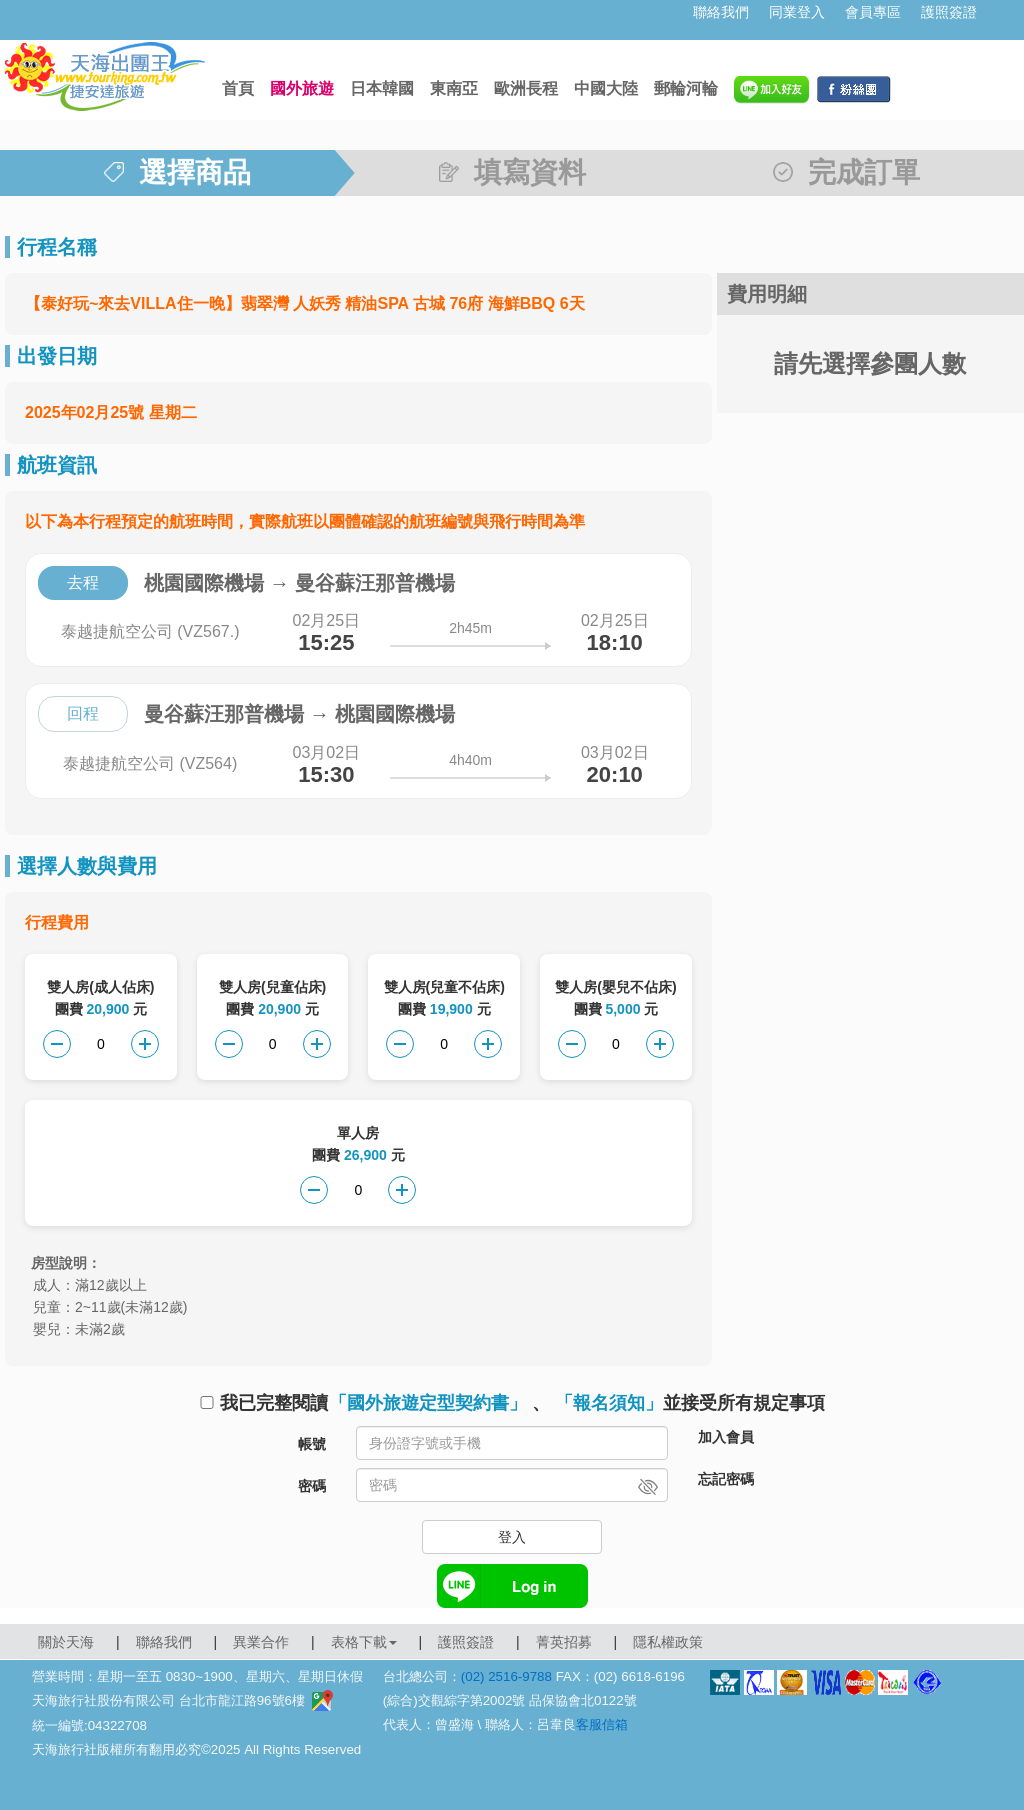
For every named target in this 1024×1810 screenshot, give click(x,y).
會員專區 (873, 12)
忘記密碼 (726, 1479)
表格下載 (364, 1642)
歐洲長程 (526, 88)
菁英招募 (564, 1642)
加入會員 (726, 1437)
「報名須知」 (609, 1403)
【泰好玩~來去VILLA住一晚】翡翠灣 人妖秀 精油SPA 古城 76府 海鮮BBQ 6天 (305, 303)
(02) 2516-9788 (506, 1676)
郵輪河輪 (686, 88)
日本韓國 (382, 88)
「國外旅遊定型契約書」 (428, 1403)
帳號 (312, 1444)
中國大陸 (606, 88)
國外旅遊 (302, 88)
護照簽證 (949, 12)
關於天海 (66, 1642)
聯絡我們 (721, 12)
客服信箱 (602, 1724)
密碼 (312, 1486)
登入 (512, 1537)
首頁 (238, 88)
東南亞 (454, 88)
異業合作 (261, 1642)
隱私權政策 (668, 1642)
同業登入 (797, 12)
